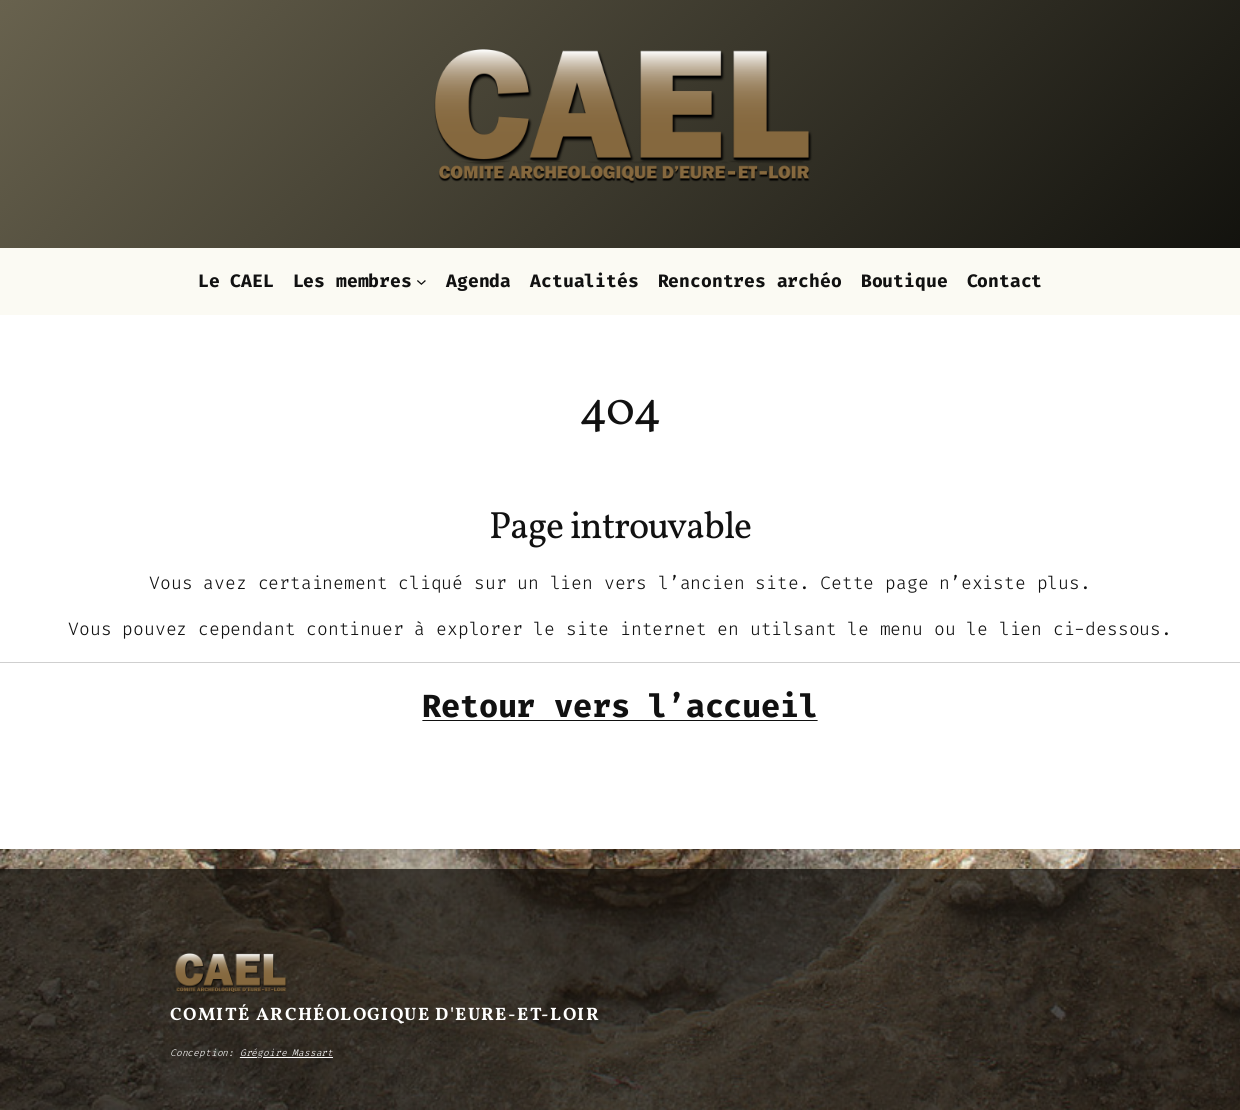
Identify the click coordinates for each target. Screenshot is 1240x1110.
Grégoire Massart (286, 1052)
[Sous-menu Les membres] (421, 281)
